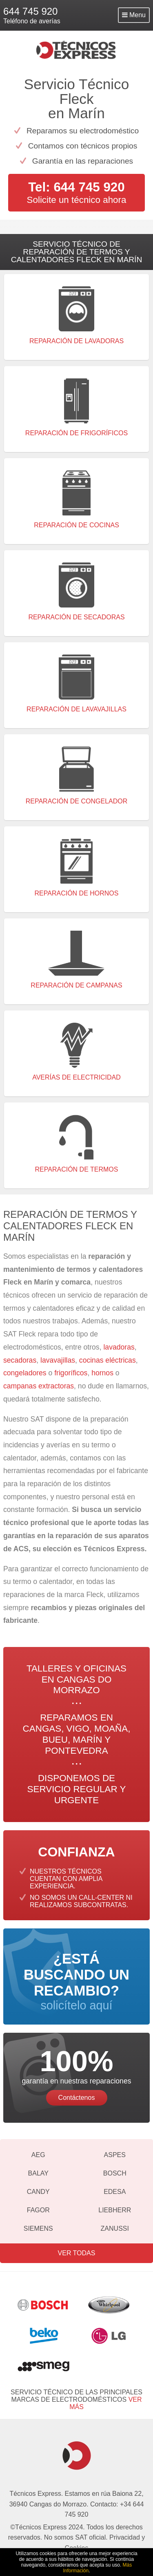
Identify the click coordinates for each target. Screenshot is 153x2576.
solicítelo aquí (76, 1981)
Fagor (38, 2210)
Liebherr (114, 2210)
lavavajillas (57, 1360)
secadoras (19, 1360)
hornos (102, 1373)
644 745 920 (30, 11)
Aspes (115, 2154)
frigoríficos (70, 1373)
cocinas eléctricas (107, 1360)
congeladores (26, 1373)
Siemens (38, 2228)
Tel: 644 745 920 (76, 187)
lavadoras (118, 1347)
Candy (38, 2191)
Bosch (114, 2173)
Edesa (115, 2191)
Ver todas (76, 2253)
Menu (134, 14)
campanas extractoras (38, 1386)
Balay (38, 2173)
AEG (38, 2154)
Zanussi (115, 2228)
